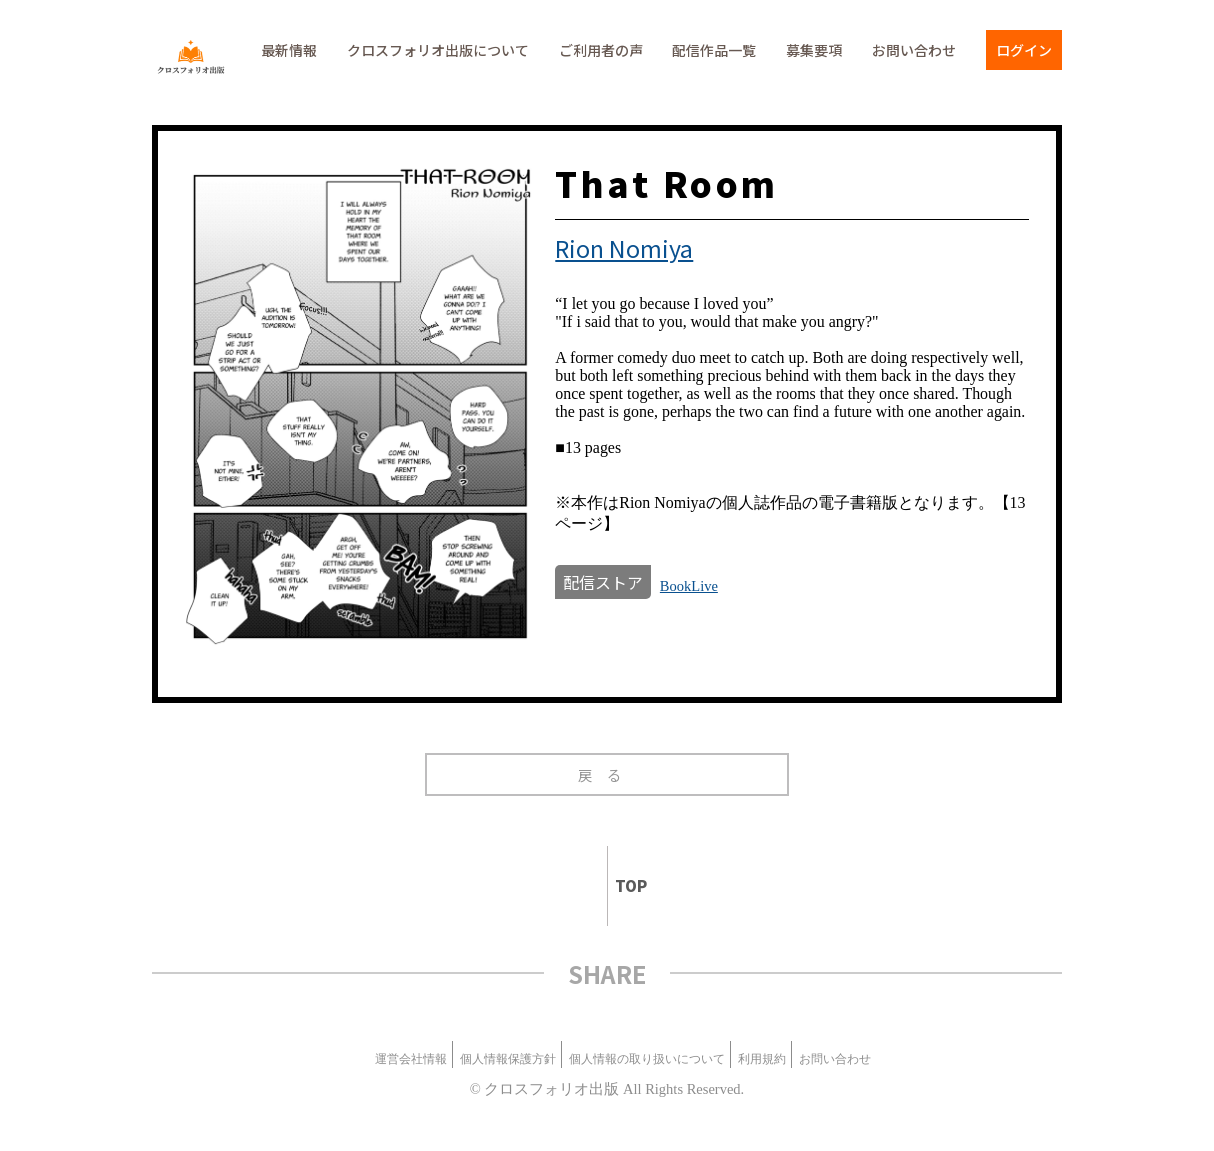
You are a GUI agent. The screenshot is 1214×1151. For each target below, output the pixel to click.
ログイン (1024, 50)
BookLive (689, 586)
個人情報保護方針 (508, 1059)
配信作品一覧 (714, 50)
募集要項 (814, 50)
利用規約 (762, 1059)
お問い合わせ (914, 50)
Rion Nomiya (624, 248)
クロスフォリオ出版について (438, 50)
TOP (622, 885)
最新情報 (289, 50)
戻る (607, 774)
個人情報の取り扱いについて (647, 1059)
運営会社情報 (411, 1059)
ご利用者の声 (601, 50)
